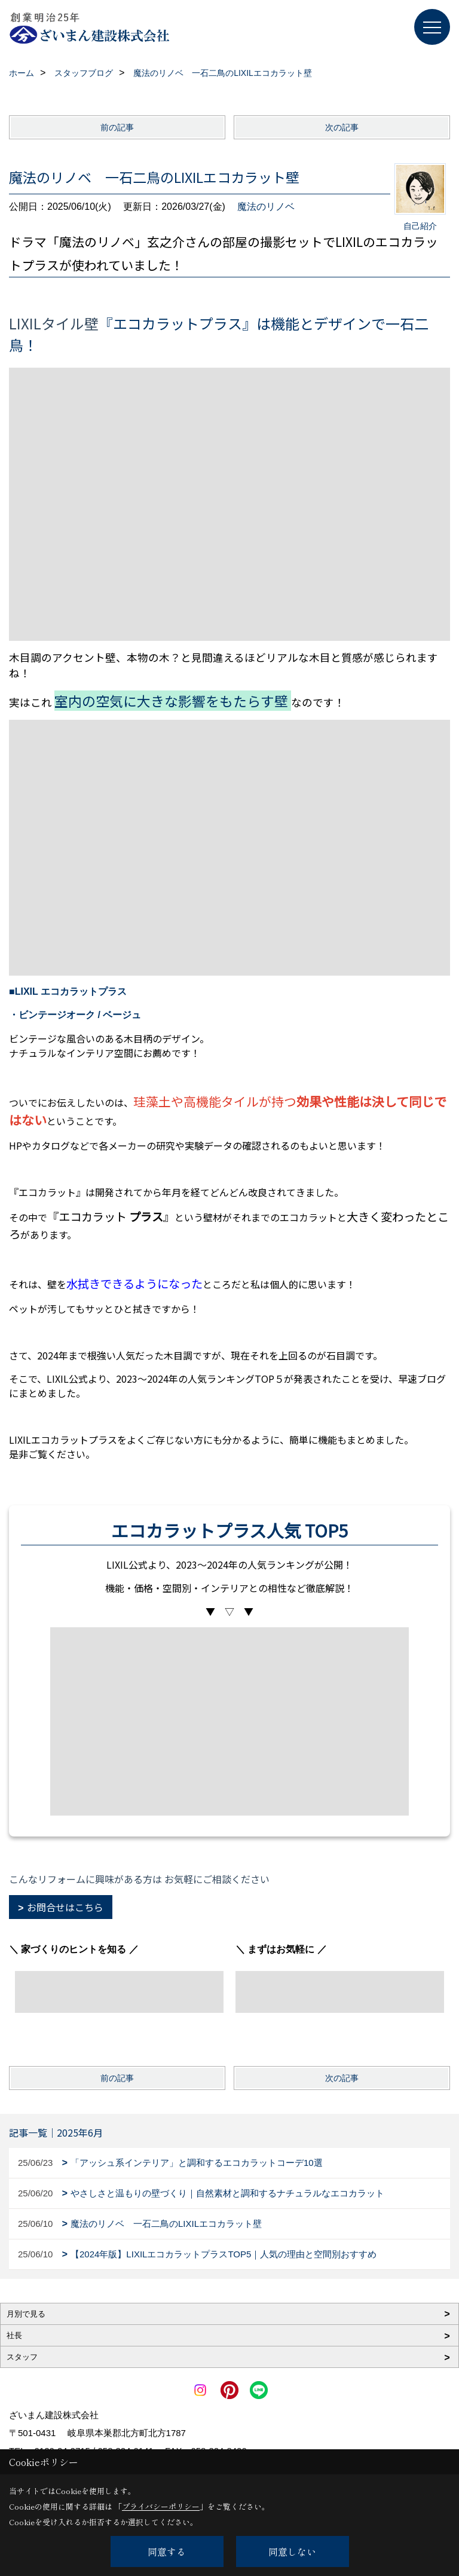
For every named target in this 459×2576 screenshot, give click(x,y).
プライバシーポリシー (161, 2506)
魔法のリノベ (266, 206)
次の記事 (342, 127)
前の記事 (117, 127)
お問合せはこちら (65, 1907)
